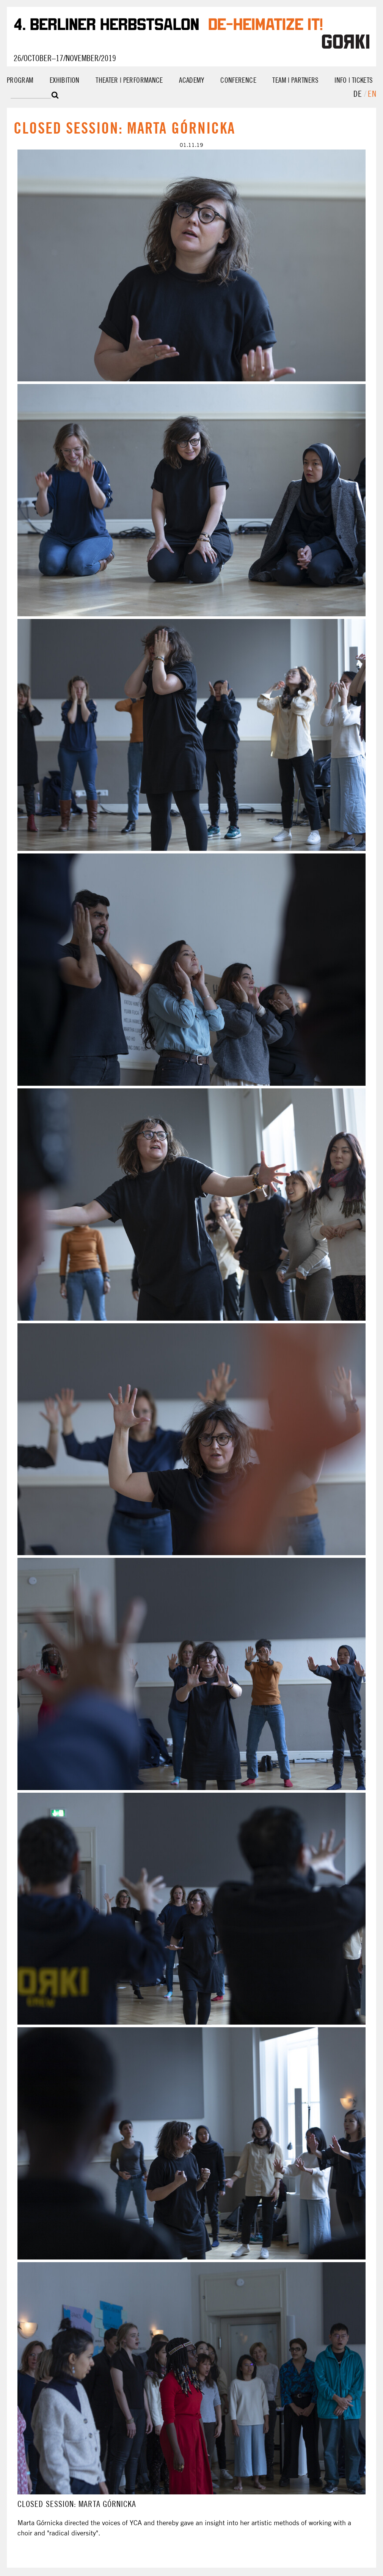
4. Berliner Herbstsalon (106, 23)
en (372, 94)
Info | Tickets (353, 80)
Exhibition (65, 80)
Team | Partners (295, 80)
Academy (191, 80)
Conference (238, 80)
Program (20, 80)
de (358, 94)
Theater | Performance (129, 80)
